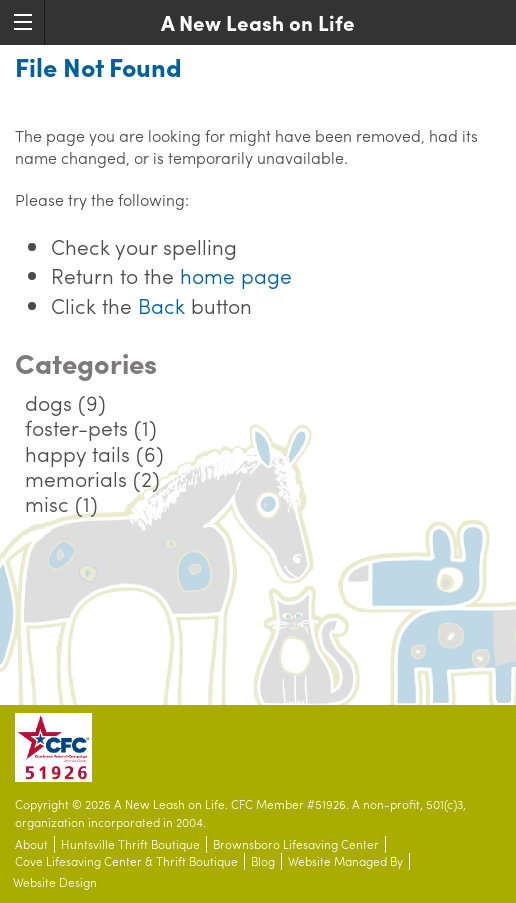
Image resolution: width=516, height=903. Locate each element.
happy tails (77, 453)
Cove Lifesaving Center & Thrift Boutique (126, 861)
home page (236, 275)
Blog (263, 861)
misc (47, 503)
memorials (76, 478)
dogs (48, 402)
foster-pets (76, 427)
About (31, 844)
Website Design (55, 882)
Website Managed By (345, 861)
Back (161, 305)
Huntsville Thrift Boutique (130, 844)
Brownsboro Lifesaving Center (296, 844)
